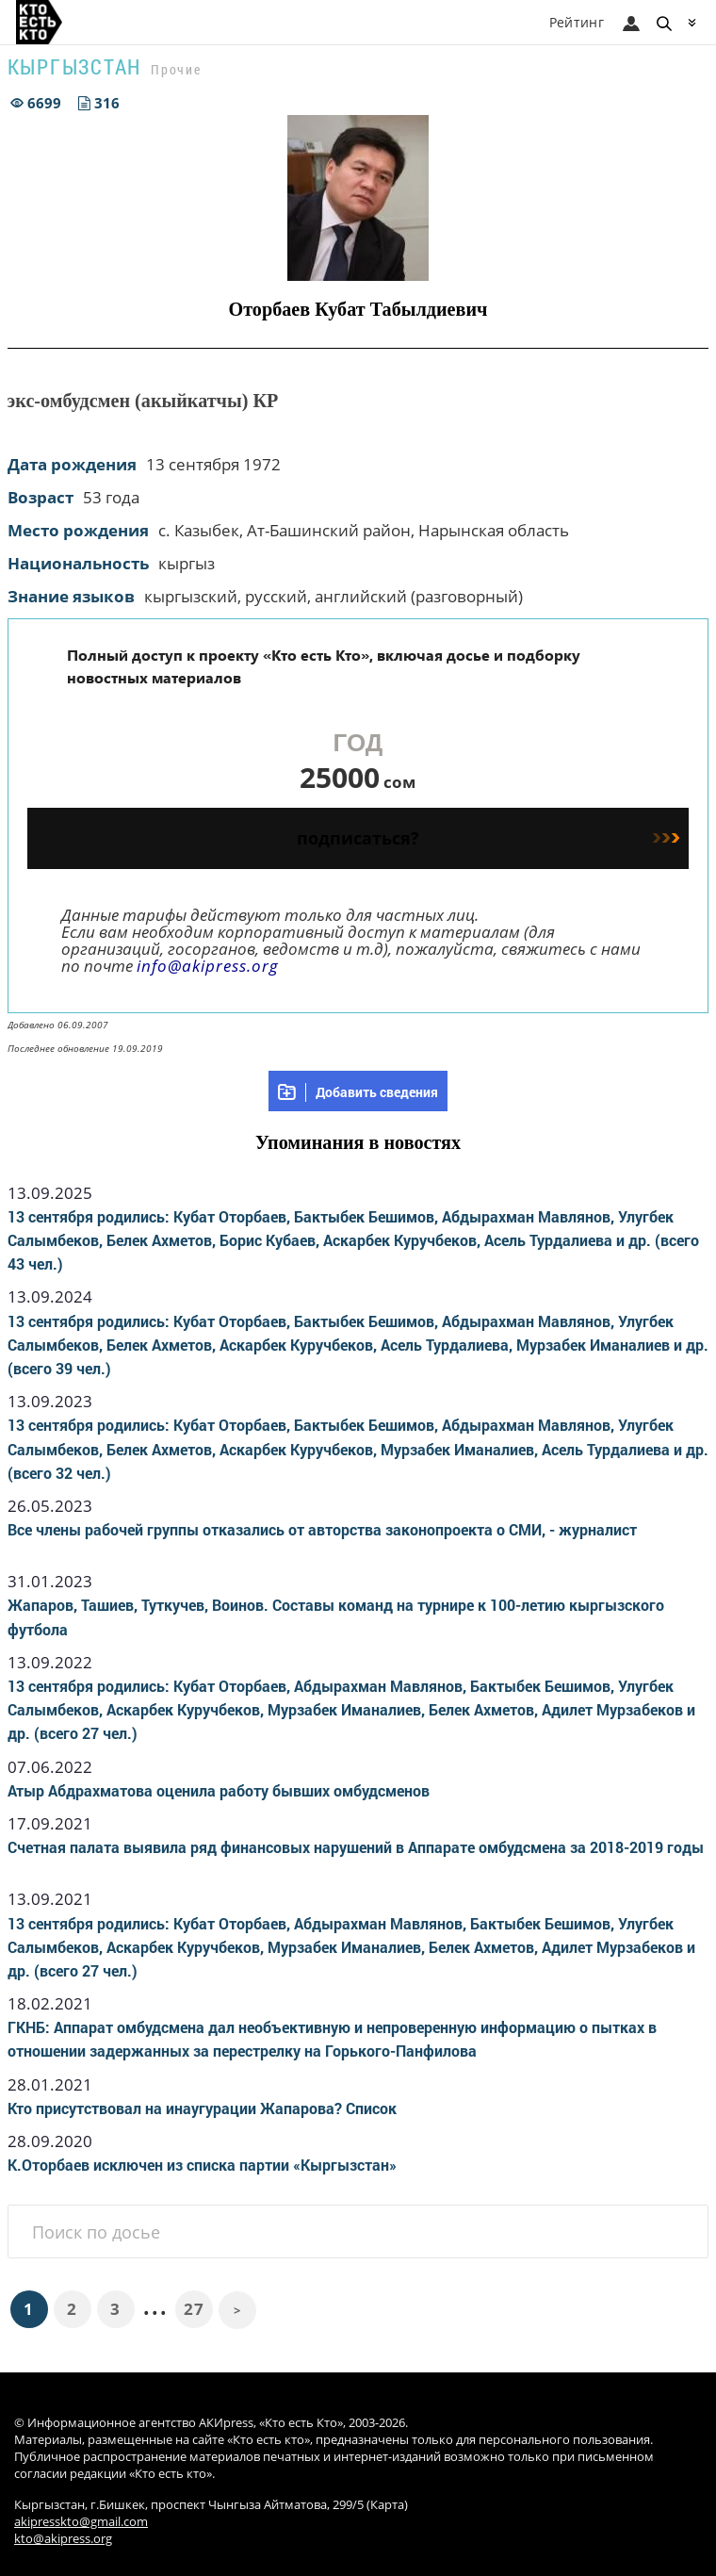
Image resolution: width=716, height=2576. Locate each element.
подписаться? (488, 838)
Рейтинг (576, 22)
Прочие (176, 69)
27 (193, 2309)
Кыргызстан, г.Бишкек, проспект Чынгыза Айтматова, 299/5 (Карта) (211, 2505)
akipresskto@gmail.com (81, 2522)
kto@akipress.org (63, 2539)
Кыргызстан (75, 66)
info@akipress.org (208, 965)
